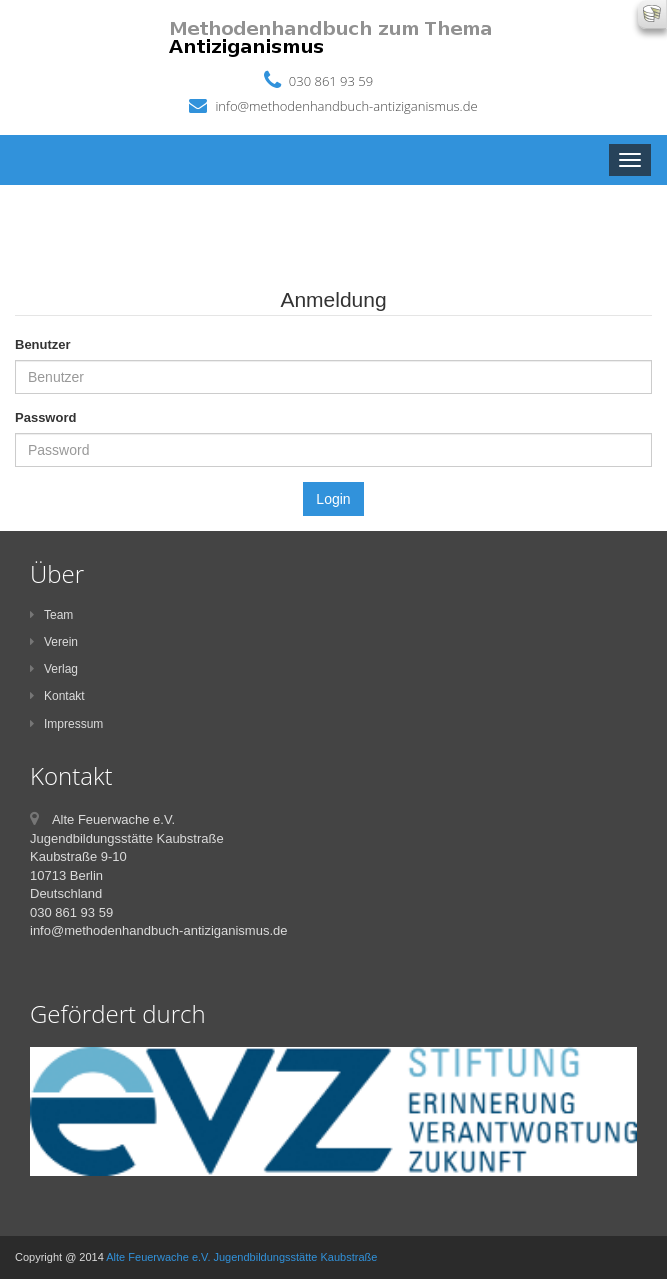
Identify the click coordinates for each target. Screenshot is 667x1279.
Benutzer (43, 344)
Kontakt (57, 696)
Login (333, 499)
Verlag (54, 669)
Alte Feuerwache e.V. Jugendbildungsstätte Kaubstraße (241, 1257)
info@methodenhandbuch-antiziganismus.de (346, 106)
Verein (54, 642)
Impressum (66, 724)
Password (45, 417)
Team (51, 615)
